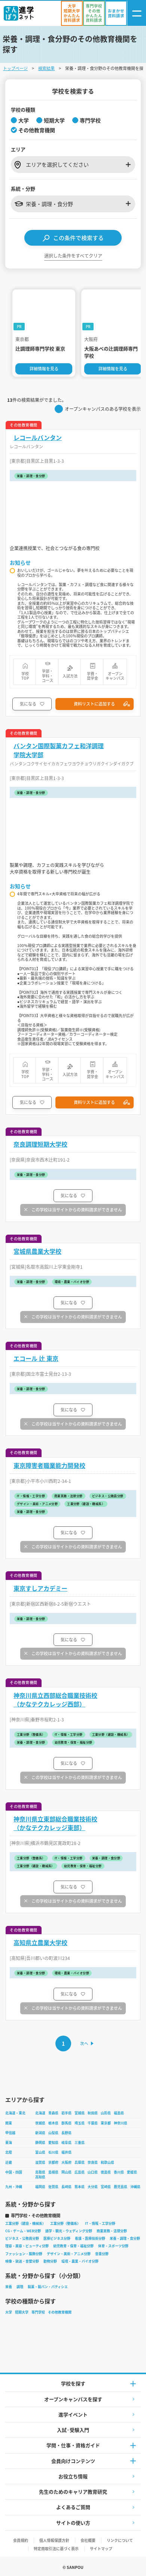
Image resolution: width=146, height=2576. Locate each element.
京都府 (53, 2162)
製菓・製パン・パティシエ (48, 2286)
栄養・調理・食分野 (125, 2238)
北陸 (8, 2152)
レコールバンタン (37, 437)
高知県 (40, 2177)
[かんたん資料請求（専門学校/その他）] (94, 13)
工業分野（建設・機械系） (25, 2223)
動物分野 (50, 2261)
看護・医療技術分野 (90, 2238)
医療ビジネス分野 (56, 2238)
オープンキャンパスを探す (73, 2399)
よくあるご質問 (73, 2506)
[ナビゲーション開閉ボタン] (136, 13)
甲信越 (10, 2132)
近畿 (8, 2162)
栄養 (8, 2286)
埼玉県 (79, 2123)
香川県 (119, 2172)
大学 (8, 2312)
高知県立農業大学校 (40, 1942)
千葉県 (93, 2123)
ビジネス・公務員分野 (22, 2238)
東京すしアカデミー (40, 1588)
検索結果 (46, 68)
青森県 (53, 2113)
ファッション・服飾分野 (23, 2253)
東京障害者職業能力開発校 (49, 1465)
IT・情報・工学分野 (100, 2223)
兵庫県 (79, 2162)
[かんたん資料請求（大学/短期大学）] (72, 13)
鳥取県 (40, 2172)
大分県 (93, 2186)
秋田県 (93, 2113)
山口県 (93, 2172)
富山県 (40, 2152)
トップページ (15, 68)
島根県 (53, 2172)
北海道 (40, 2113)
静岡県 (40, 2142)
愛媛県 (132, 2172)
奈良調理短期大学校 (40, 1144)
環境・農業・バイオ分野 (79, 2261)
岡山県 (66, 2172)
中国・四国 (13, 2172)
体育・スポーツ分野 (113, 2245)
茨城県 (40, 2123)
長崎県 (66, 2186)
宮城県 (79, 2113)
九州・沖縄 (13, 2186)
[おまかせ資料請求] (116, 13)
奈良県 (93, 2162)
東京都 (106, 2123)
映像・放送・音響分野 (22, 2261)
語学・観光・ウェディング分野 (68, 2230)
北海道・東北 (15, 2113)
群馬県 (66, 2123)
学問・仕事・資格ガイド (73, 2445)
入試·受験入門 (73, 2429)
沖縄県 (135, 2186)
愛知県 (53, 2142)
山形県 (106, 2113)
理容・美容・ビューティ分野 (27, 2245)
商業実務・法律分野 (112, 2230)
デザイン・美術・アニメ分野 (69, 2253)
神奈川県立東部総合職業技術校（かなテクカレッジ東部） (55, 1823)
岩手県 (66, 2113)
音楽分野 (102, 2253)
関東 (8, 2123)
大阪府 (66, 2162)
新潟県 (40, 2132)
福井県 (66, 2152)
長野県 (66, 2132)
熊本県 (79, 2186)
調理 (19, 2286)
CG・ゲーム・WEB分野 (23, 2230)
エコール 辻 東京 (35, 1358)
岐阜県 (66, 2142)
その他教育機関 (60, 2312)
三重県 (79, 2142)
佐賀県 (53, 2186)
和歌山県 (107, 2162)
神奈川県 (120, 2123)
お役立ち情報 (73, 2476)
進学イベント (73, 2414)
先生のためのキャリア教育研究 (73, 2491)
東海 (8, 2142)
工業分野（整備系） (65, 2223)
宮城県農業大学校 (37, 1251)
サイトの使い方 (73, 2522)
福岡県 (40, 2186)
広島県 (79, 2172)
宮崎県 (106, 2186)
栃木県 (53, 2123)
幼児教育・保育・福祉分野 (73, 2245)
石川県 (53, 2152)
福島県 (119, 2113)
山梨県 (53, 2132)
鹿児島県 (120, 2186)
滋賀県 (40, 2162)
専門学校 (38, 2312)
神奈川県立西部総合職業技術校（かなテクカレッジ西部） (55, 1699)
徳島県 (106, 2172)
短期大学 (21, 2312)
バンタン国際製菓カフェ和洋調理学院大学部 (58, 750)
